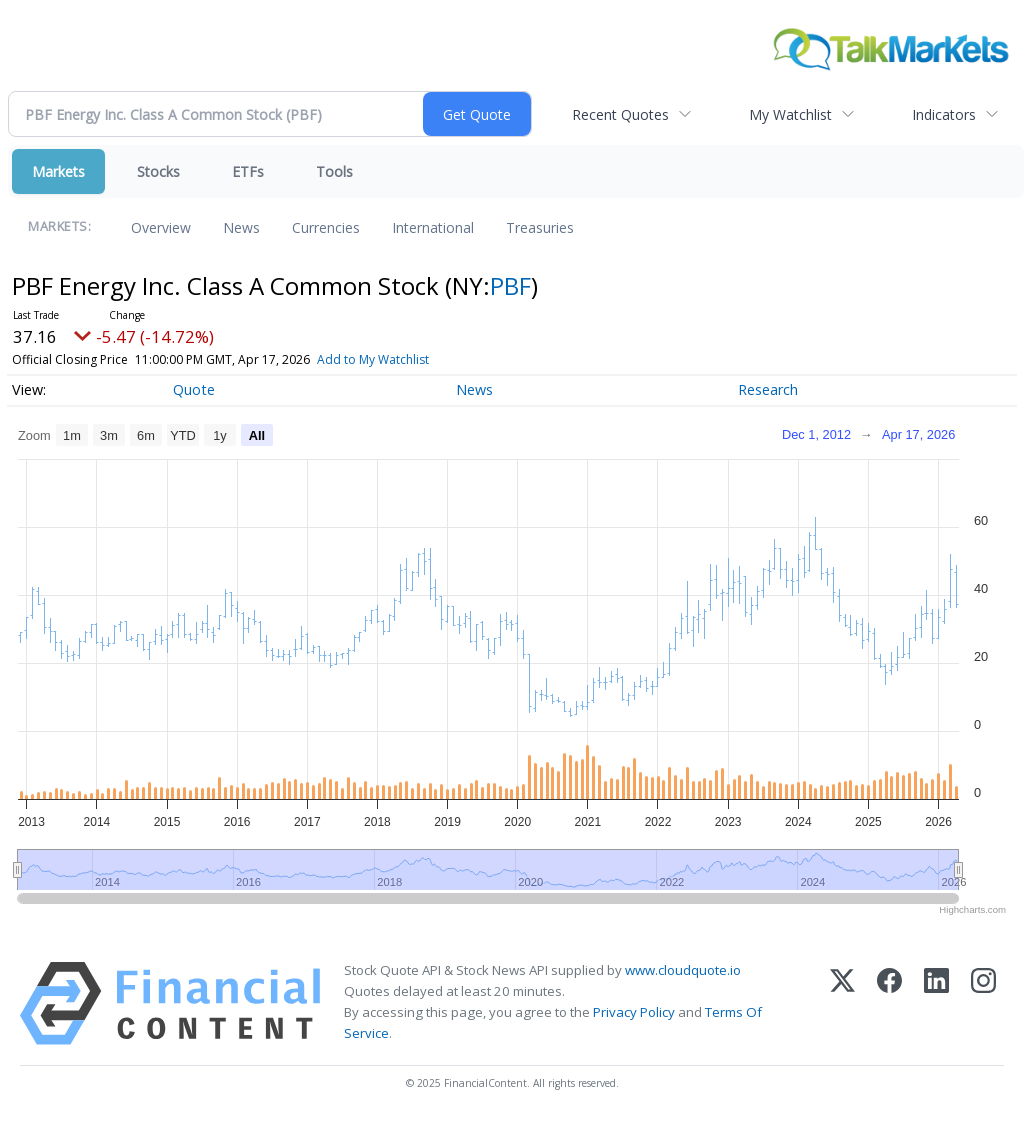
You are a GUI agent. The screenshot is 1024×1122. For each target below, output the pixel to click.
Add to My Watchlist (402, 359)
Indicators (944, 114)
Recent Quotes (620, 114)
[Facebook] (889, 1003)
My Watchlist (790, 114)
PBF (510, 285)
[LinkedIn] (936, 1003)
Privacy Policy (634, 1012)
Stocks (158, 171)
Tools (334, 171)
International (433, 227)
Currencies (326, 227)
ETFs (248, 171)
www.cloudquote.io (683, 970)
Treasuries (540, 227)
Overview (161, 227)
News (241, 227)
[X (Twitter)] (842, 1003)
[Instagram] (983, 1003)
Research (768, 389)
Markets (58, 171)
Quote (194, 389)
